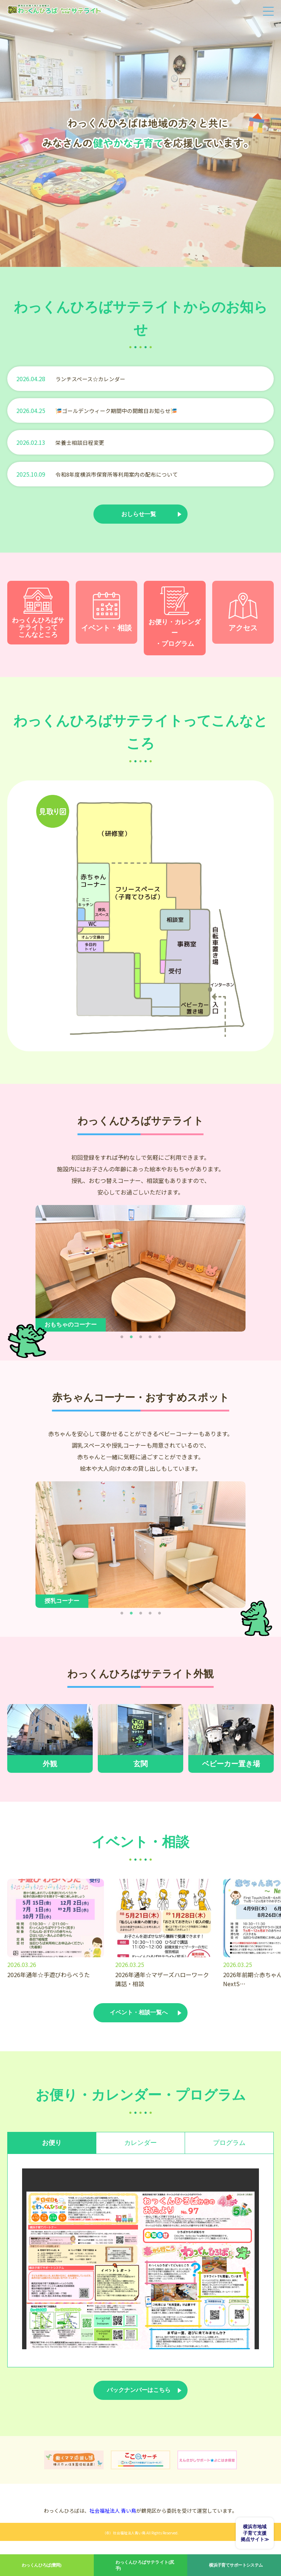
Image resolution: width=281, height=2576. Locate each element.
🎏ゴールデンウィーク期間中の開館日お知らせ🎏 (120, 410)
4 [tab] (150, 1341)
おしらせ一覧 (138, 515)
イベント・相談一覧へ (139, 2018)
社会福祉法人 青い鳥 (112, 2524)
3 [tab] (140, 1341)
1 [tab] (121, 1341)
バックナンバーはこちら (139, 2402)
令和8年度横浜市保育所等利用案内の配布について (120, 474)
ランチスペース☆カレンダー (92, 378)
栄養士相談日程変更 (81, 442)
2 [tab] (131, 1341)
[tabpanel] (140, 1272)
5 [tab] (159, 1341)
